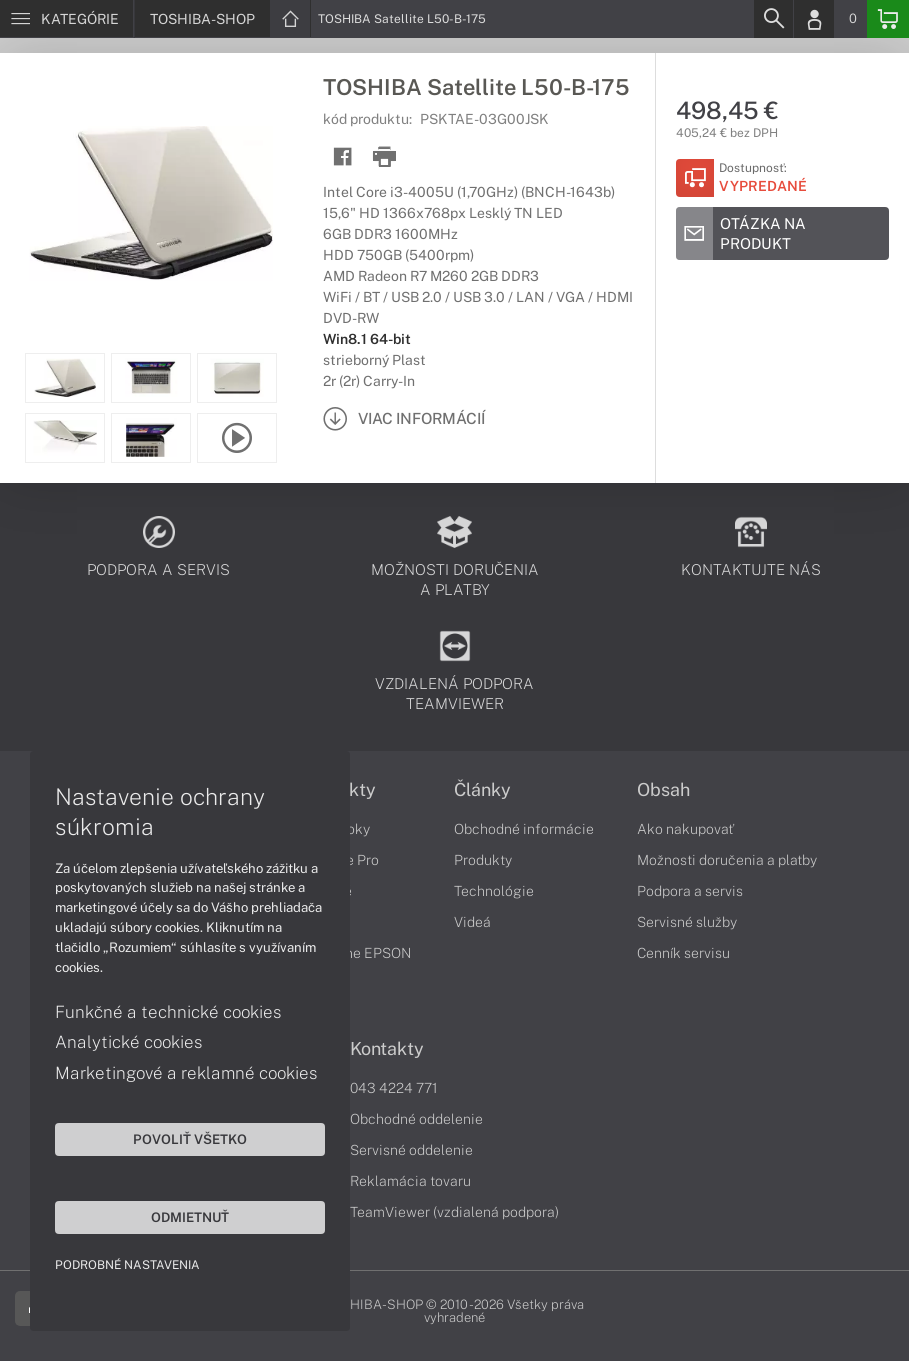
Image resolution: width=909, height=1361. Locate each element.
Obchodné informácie (524, 829)
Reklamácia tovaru (410, 1181)
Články (482, 790)
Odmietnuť (190, 1217)
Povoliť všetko (190, 1139)
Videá (472, 922)
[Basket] (888, 19)
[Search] (773, 19)
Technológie (494, 891)
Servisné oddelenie (411, 1150)
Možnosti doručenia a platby (727, 860)
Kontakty (387, 1049)
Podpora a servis (690, 891)
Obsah (663, 790)
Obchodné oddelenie (416, 1119)
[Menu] (66, 19)
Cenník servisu (683, 953)
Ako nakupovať (685, 829)
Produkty (483, 860)
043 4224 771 (394, 1088)
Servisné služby (687, 922)
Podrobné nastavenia (127, 1265)
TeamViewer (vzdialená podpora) (454, 1212)
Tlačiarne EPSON (355, 953)
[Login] (814, 19)
